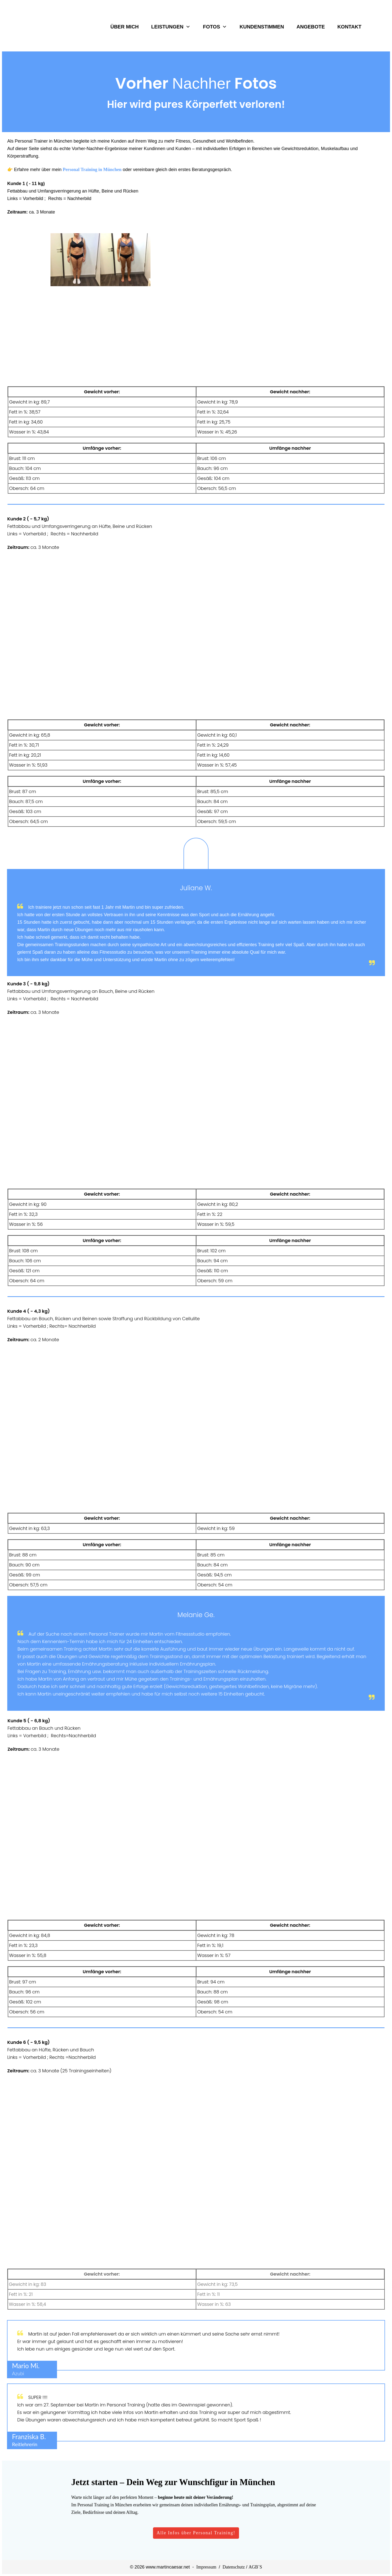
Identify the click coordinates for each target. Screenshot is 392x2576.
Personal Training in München (92, 169)
